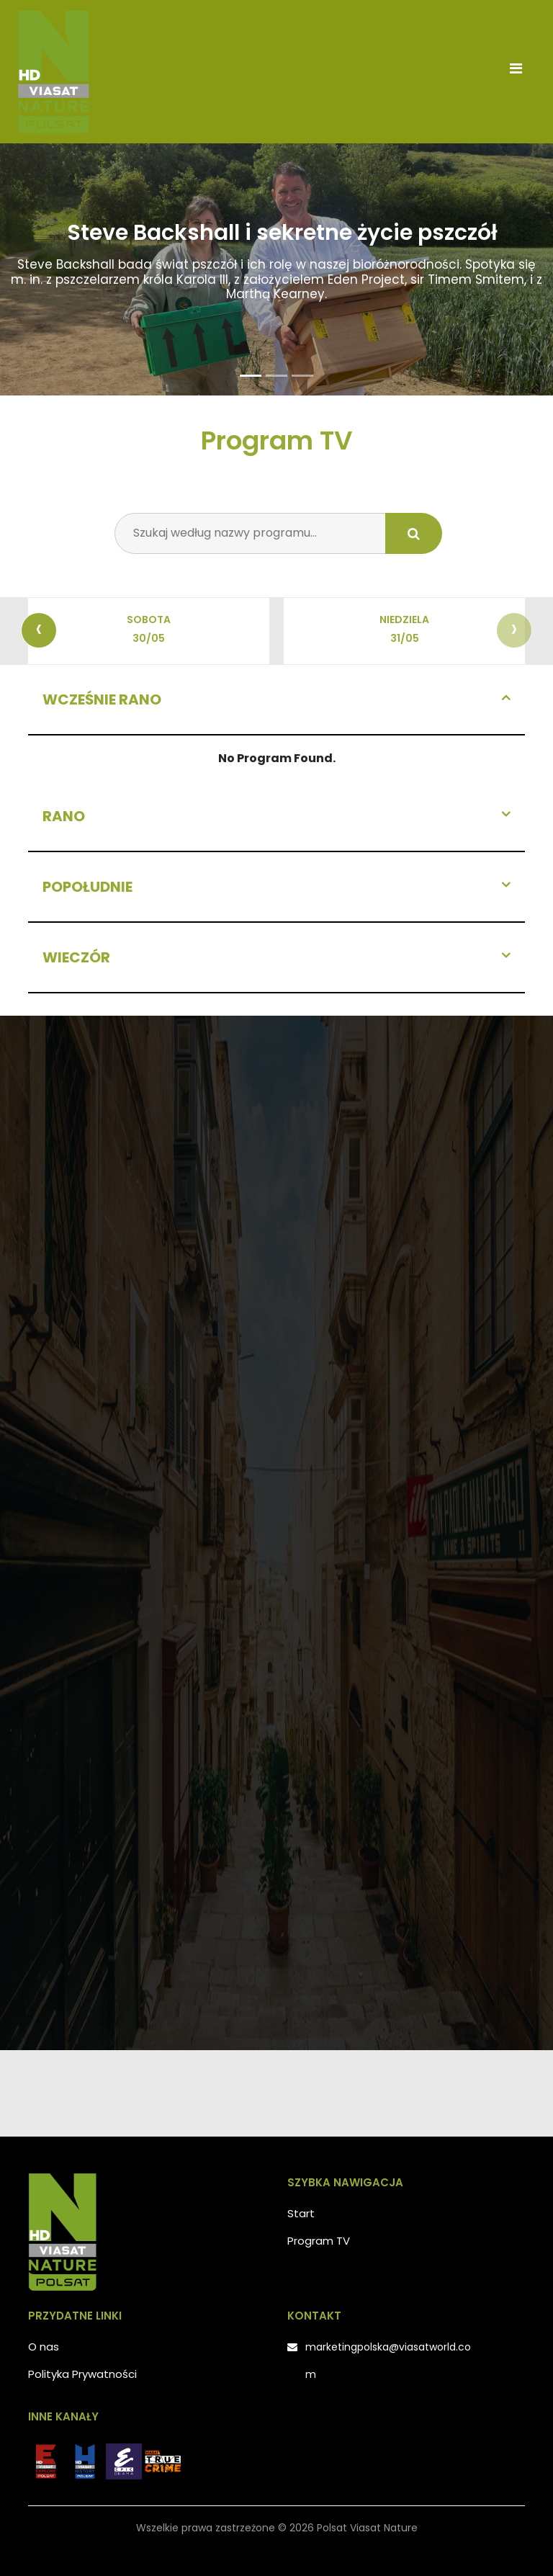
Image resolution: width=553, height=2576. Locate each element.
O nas (43, 2346)
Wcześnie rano (101, 699)
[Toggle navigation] (515, 72)
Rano (63, 816)
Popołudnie (87, 887)
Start (301, 2213)
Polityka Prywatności (82, 2374)
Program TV (318, 2240)
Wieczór (76, 957)
